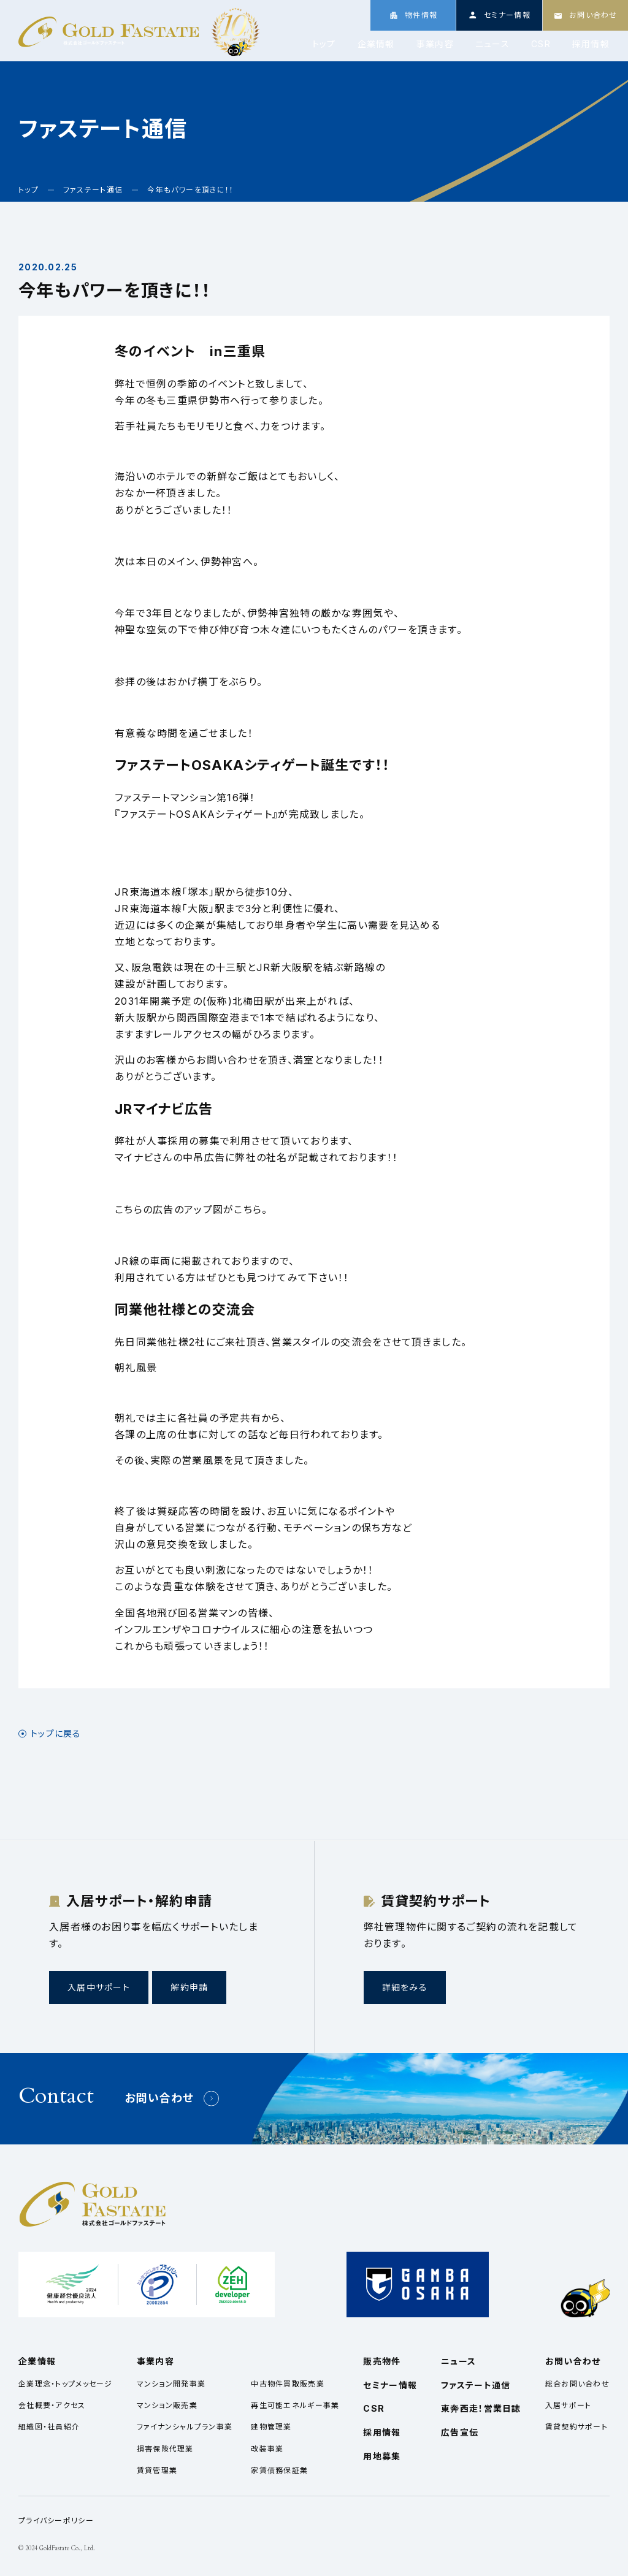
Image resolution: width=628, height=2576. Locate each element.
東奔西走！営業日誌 (481, 2408)
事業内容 (435, 44)
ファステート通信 (475, 2385)
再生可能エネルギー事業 (295, 2405)
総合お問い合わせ (577, 2383)
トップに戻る (56, 1733)
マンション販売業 (167, 2405)
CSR (541, 44)
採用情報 (591, 44)
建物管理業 (271, 2426)
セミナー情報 (390, 2385)
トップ (324, 44)
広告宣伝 (459, 2432)
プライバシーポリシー (56, 2520)
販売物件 (381, 2361)
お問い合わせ (159, 2098)
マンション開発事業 (171, 2383)
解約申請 (189, 1987)
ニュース (492, 44)
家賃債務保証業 (279, 2470)
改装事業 (267, 2448)
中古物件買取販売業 (287, 2383)
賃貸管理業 (157, 2470)
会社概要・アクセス (52, 2405)
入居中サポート (98, 1987)
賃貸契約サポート (576, 2426)
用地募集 (381, 2456)
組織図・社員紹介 (49, 2426)
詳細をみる (404, 1987)
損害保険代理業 (165, 2448)
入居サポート (568, 2405)
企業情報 (376, 44)
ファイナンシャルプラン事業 (185, 2426)
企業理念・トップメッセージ (65, 2383)
